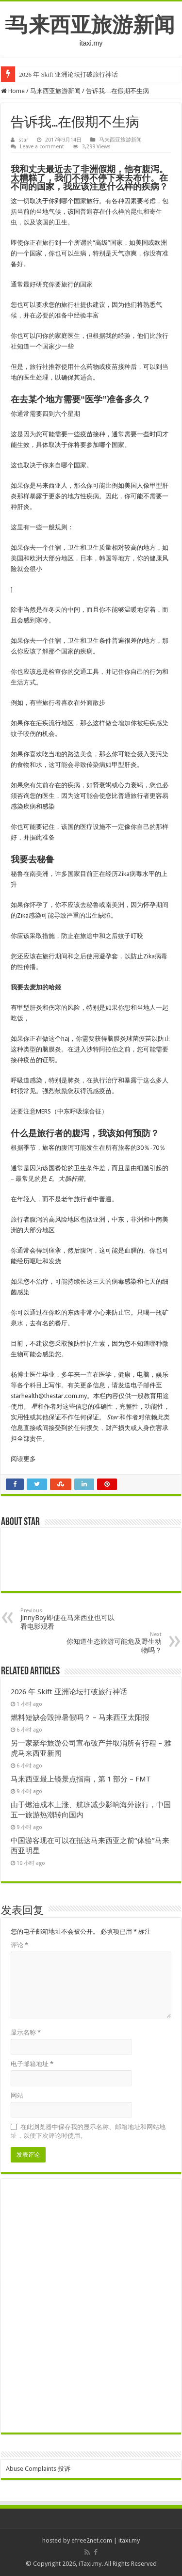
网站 (17, 2095)
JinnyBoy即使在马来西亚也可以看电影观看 (70, 1618)
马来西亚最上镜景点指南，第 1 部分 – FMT (81, 1779)
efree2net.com (91, 2540)
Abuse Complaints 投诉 (38, 2468)
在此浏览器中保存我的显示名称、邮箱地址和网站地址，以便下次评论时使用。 (88, 2131)
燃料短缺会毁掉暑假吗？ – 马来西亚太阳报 (80, 1717)
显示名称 (26, 2032)
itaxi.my (129, 2540)
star (23, 140)
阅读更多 (23, 1459)
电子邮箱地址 (32, 2063)
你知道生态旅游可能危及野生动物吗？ (112, 1642)
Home (13, 91)
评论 (19, 1945)
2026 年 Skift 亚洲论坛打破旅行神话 (68, 74)
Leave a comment (42, 146)
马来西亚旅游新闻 (91, 24)
